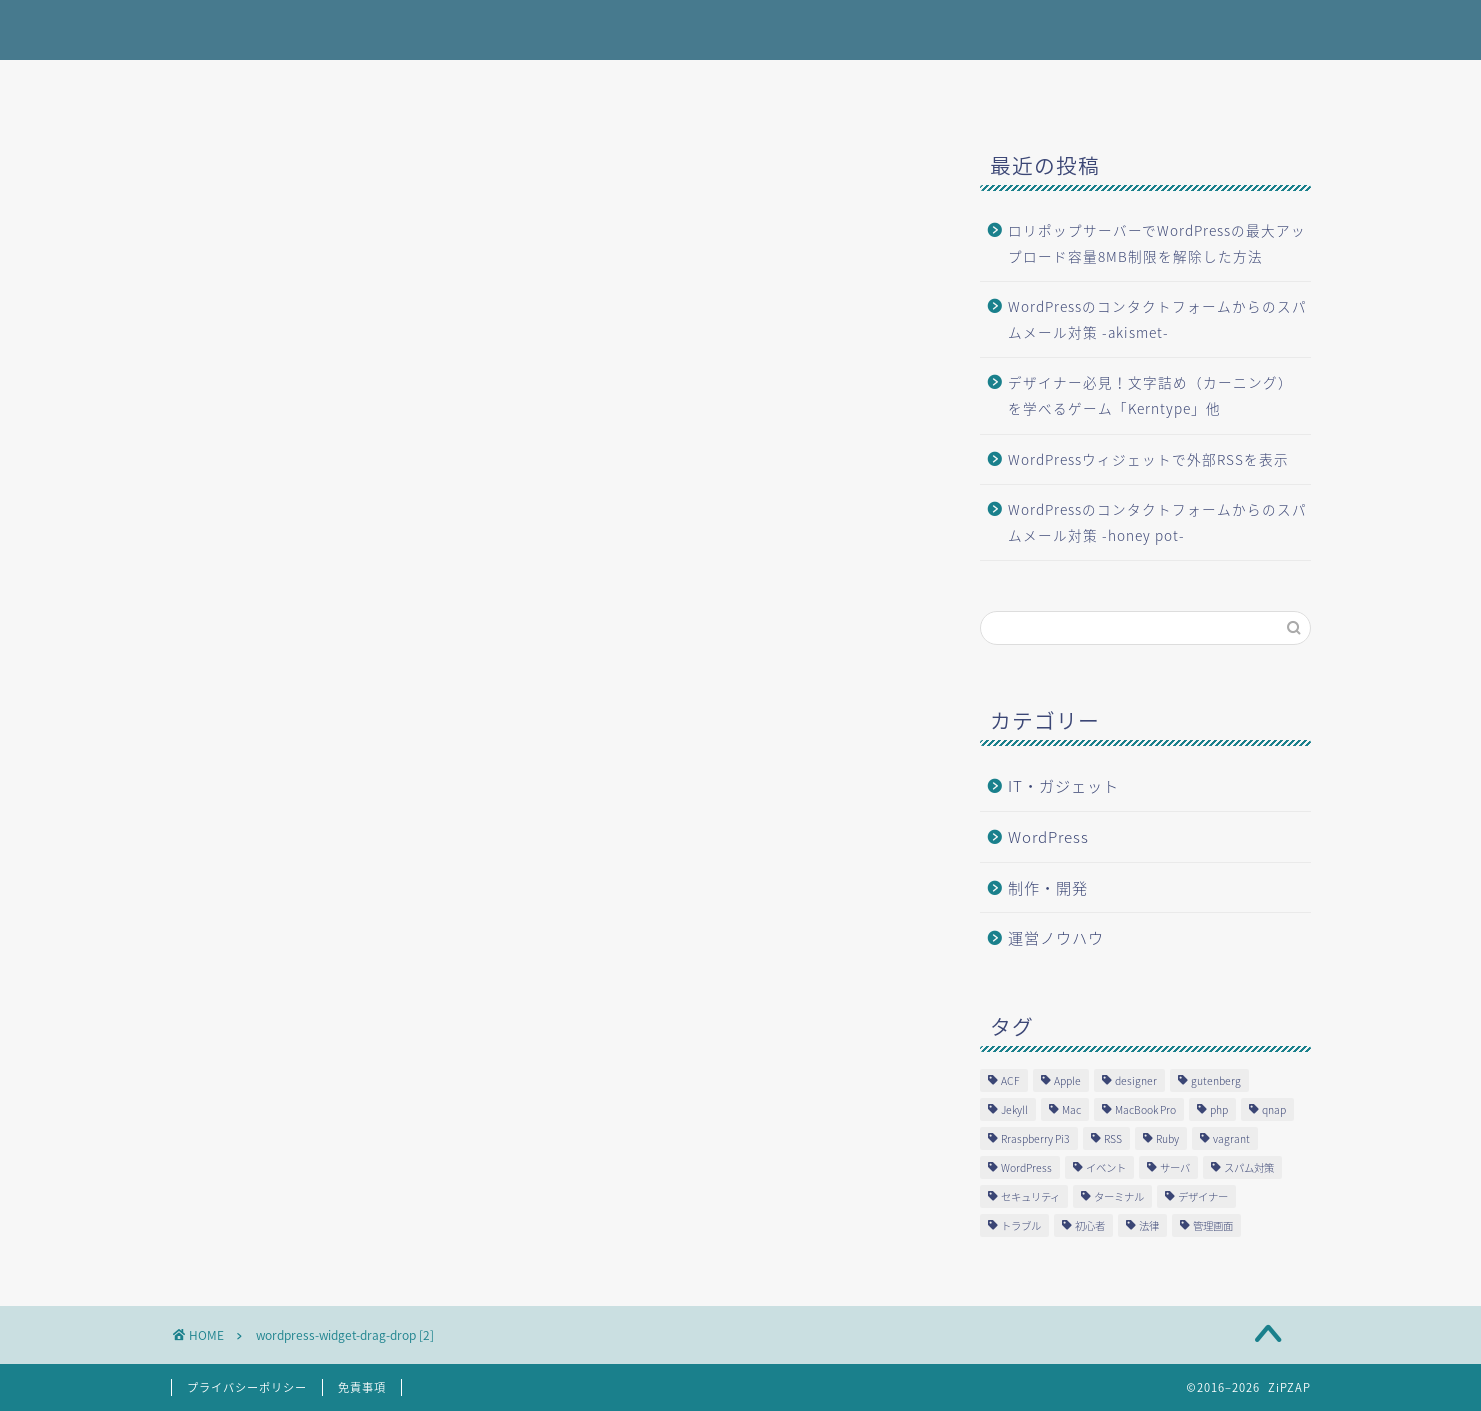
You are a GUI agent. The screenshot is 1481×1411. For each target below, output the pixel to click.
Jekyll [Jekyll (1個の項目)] (1014, 1109)
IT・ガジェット (1063, 785)
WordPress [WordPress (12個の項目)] (1026, 1167)
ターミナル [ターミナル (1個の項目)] (1119, 1196)
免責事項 (362, 1387)
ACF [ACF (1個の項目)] (1010, 1080)
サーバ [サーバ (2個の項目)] (1175, 1167)
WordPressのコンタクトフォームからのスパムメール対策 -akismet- (1157, 319)
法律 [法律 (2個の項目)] (1149, 1225)
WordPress (1048, 836)
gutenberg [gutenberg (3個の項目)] (1216, 1080)
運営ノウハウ (1056, 937)
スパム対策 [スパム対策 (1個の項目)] (1249, 1167)
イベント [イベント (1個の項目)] (1106, 1167)
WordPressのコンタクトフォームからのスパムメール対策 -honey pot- (1157, 522)
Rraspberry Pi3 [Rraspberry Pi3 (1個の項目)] (1035, 1138)
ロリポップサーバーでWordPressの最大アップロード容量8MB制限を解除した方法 (1157, 243)
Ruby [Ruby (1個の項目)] (1167, 1138)
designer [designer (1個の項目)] (1136, 1080)
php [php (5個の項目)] (1219, 1109)
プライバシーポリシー (247, 1387)
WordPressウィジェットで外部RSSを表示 (1148, 459)
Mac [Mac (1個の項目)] (1071, 1109)
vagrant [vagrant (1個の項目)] (1231, 1138)
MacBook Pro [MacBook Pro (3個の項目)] (1145, 1109)
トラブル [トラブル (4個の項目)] (1021, 1225)
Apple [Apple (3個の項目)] (1067, 1080)
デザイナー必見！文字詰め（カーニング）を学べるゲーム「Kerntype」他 (1150, 395)
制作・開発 (1048, 887)
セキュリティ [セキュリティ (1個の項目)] (1030, 1196)
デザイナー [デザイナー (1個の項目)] (1203, 1196)
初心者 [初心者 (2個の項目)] (1090, 1225)
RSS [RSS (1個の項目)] (1113, 1138)
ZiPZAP (206, 28)
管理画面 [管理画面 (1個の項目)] (1213, 1225)
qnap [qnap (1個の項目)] (1274, 1109)
